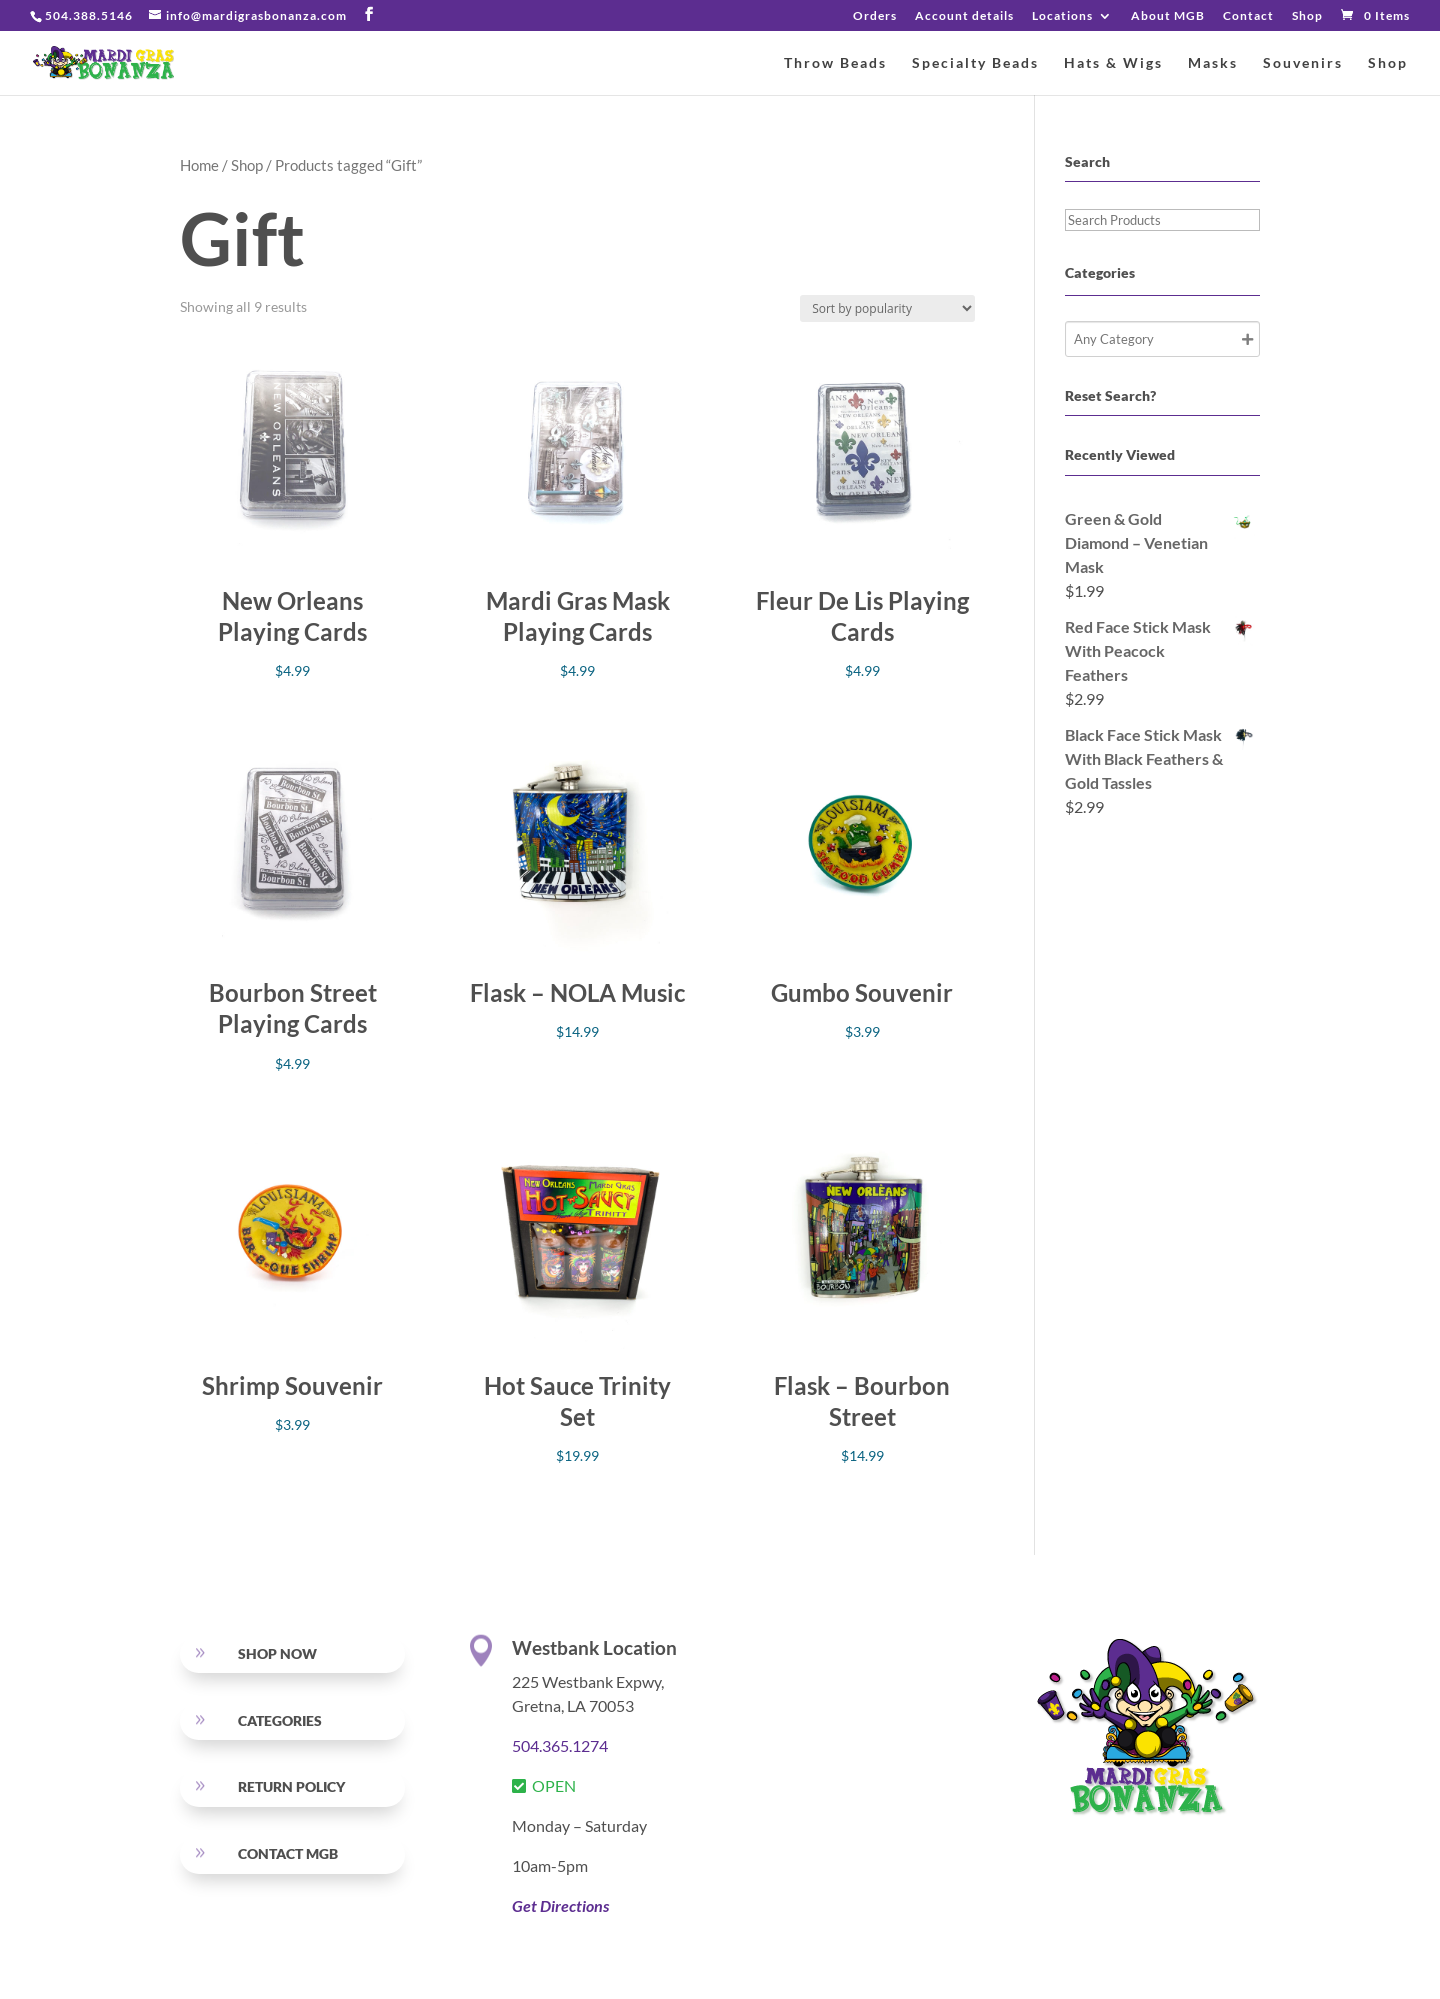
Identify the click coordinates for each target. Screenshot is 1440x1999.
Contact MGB (288, 1853)
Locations (1062, 16)
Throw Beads (835, 63)
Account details (964, 16)
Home (199, 165)
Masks (1213, 63)
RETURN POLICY (291, 1786)
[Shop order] (887, 308)
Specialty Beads (975, 63)
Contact (1248, 16)
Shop (1307, 16)
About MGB (1168, 16)
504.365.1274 (560, 1745)
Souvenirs (1303, 63)
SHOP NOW (277, 1653)
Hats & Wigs (1113, 63)
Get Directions (560, 1905)
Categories (280, 1720)
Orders (875, 16)
